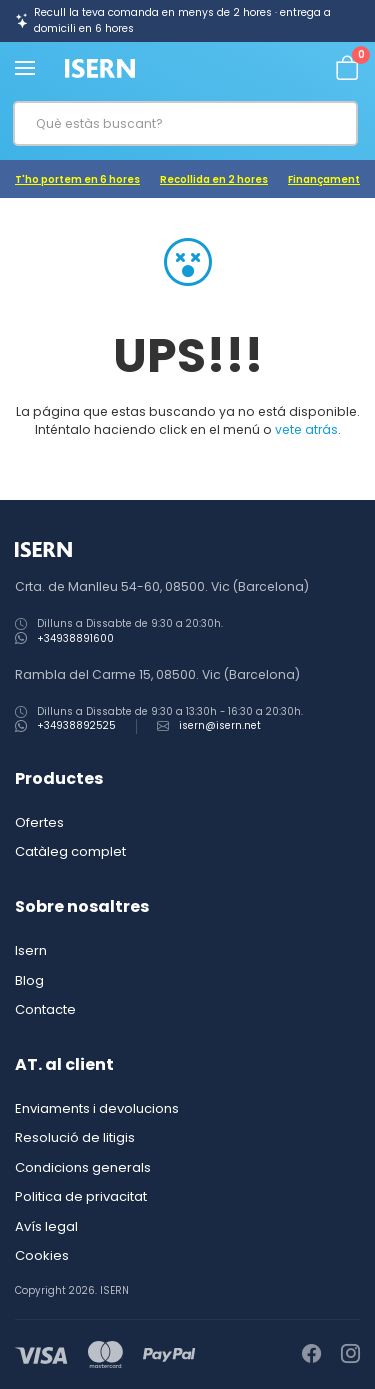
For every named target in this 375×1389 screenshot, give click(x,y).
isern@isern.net (220, 725)
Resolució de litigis (75, 1137)
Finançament (324, 179)
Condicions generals (83, 1167)
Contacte (45, 1009)
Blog (29, 980)
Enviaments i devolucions (97, 1108)
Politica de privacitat (81, 1196)
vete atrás (306, 429)
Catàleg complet (70, 851)
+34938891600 (75, 638)
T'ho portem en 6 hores (77, 179)
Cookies (42, 1255)
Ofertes (39, 822)
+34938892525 (76, 725)
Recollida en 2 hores (214, 179)
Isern (31, 950)
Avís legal (46, 1226)
